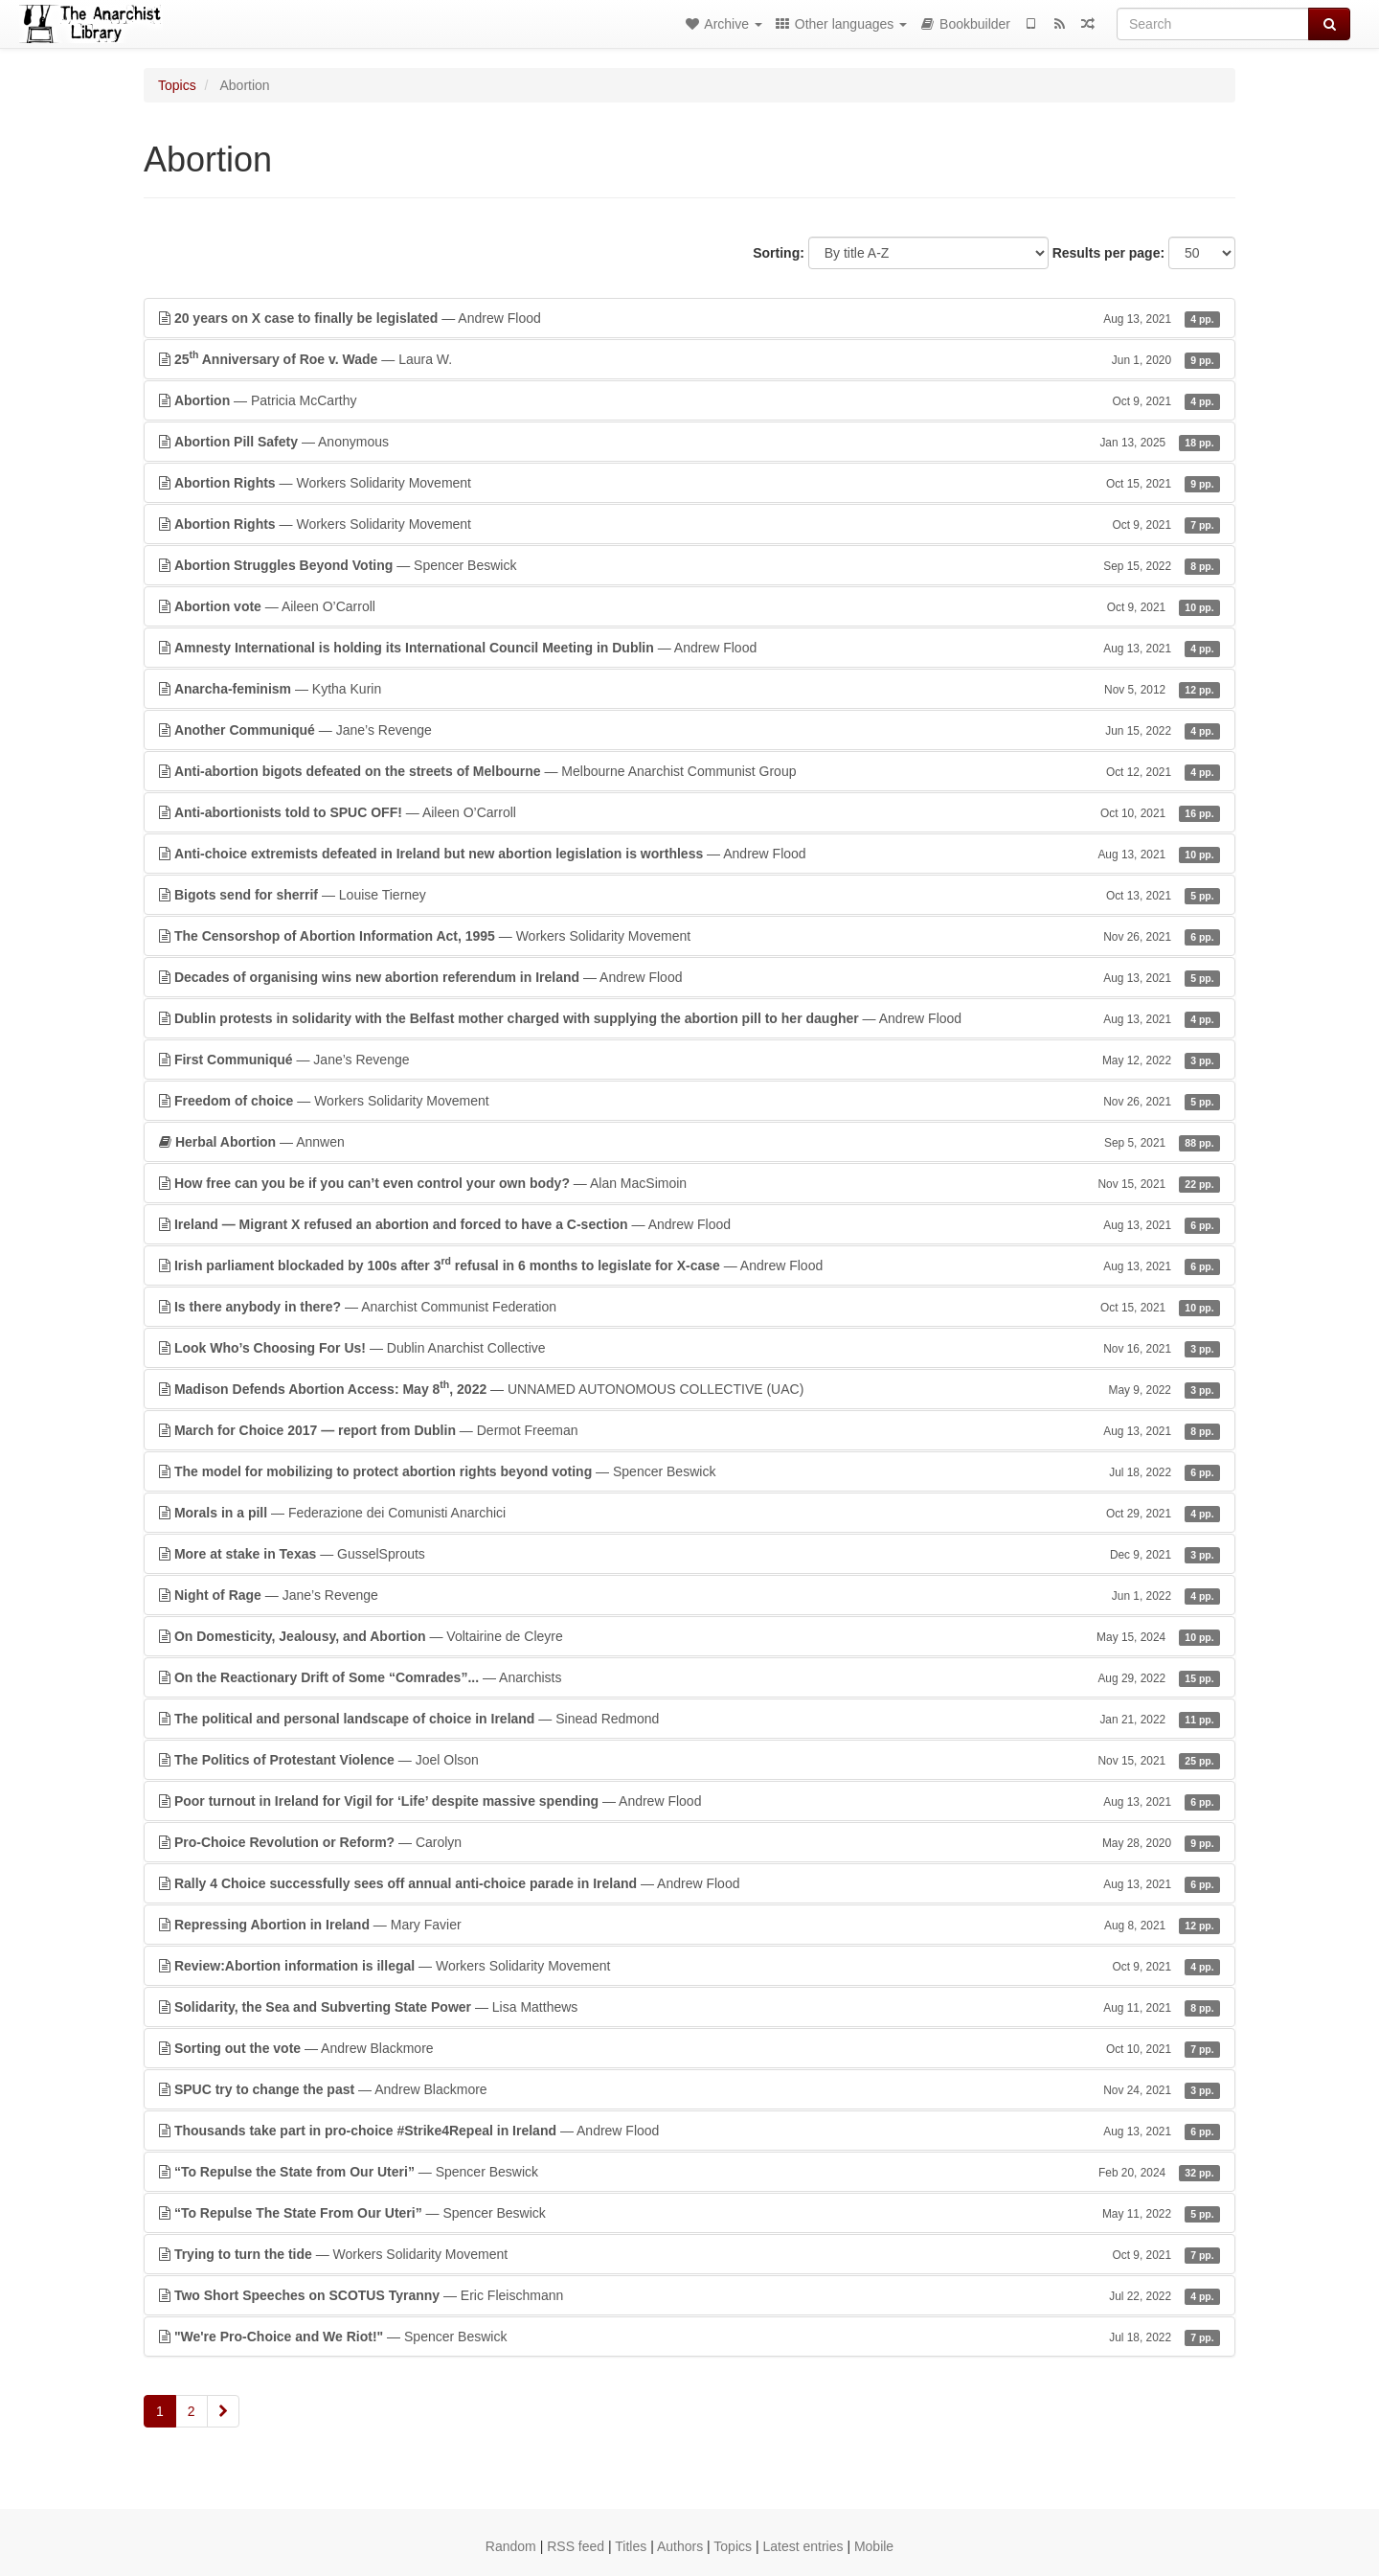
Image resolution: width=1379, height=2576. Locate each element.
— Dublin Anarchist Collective (689, 1347)
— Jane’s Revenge (689, 730)
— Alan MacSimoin (689, 1183)
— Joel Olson (689, 1759)
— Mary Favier (689, 1924)
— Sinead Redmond (689, 1718)
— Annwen (689, 1141)
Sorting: (778, 253)
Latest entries (802, 2546)
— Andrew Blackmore (689, 2048)
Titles (630, 2546)
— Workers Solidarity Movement (689, 482)
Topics (177, 85)
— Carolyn (689, 1842)
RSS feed (575, 2546)
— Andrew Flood (689, 318)
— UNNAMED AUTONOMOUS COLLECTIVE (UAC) (689, 1388)
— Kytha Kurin (689, 688)
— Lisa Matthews (689, 2007)
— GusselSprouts (689, 1553)
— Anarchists (689, 1677)
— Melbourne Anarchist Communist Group (689, 771)
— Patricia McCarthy (689, 400)
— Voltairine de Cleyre (689, 1636)
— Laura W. (689, 358)
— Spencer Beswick (689, 565)
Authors (680, 2546)
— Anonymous (689, 441)
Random (511, 2546)
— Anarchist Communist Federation (689, 1306)
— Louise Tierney (689, 894)
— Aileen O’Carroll (689, 606)
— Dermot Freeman (689, 1430)
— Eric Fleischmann (689, 2295)
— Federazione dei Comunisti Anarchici (689, 1512)
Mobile (873, 2546)
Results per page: (1108, 253)
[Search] (1213, 24)
